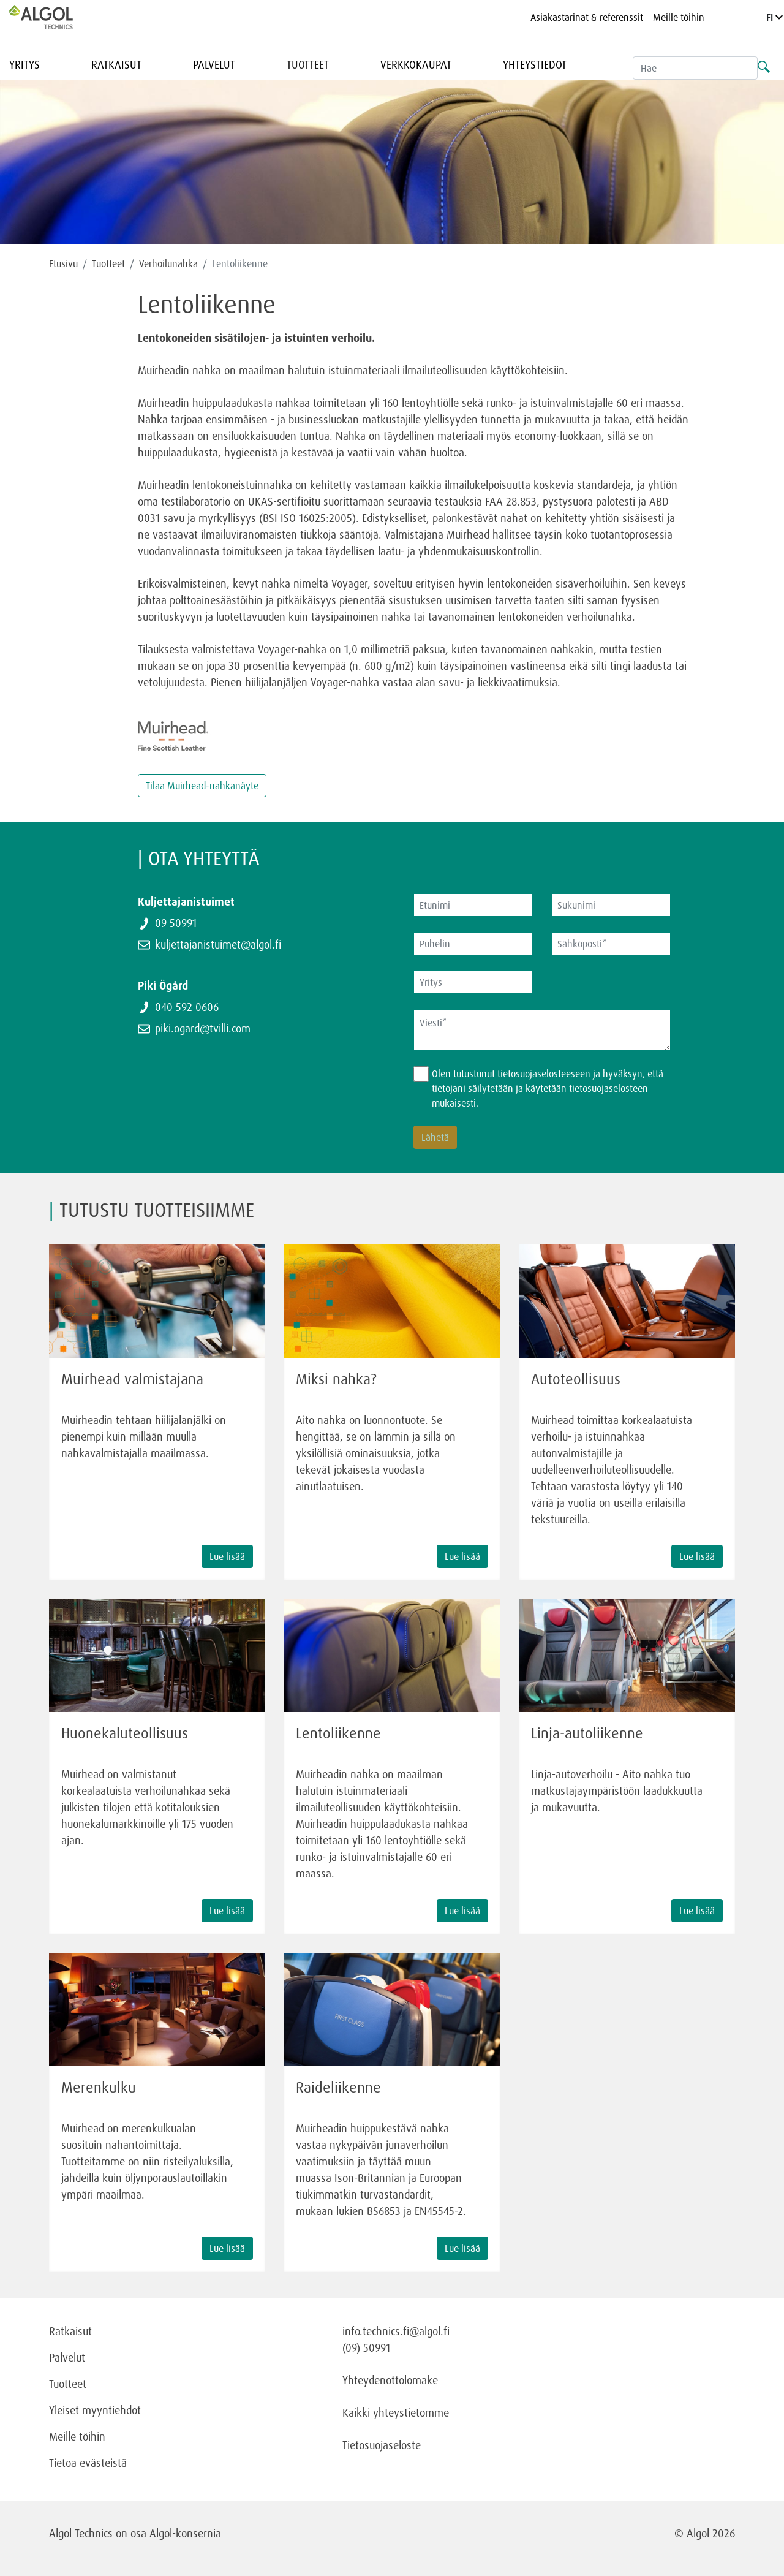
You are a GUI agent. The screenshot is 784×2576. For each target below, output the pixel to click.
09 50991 (176, 923)
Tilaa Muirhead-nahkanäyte (202, 785)
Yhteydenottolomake (390, 2380)
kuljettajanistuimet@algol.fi (218, 944)
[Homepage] (54, 17)
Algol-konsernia (185, 2533)
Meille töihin (678, 17)
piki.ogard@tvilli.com (203, 1028)
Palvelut (214, 64)
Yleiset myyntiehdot (95, 2410)
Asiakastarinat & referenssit (586, 17)
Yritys (24, 64)
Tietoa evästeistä (88, 2462)
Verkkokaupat (415, 64)
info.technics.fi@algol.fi (396, 2331)
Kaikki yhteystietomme (395, 2412)
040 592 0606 (187, 1006)
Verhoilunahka (168, 263)
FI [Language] (774, 17)
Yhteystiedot (535, 64)
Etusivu (63, 263)
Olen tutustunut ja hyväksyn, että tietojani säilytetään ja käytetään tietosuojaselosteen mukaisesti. (547, 1088)
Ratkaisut (116, 64)
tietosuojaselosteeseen (543, 1073)
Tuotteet (308, 64)
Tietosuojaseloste (381, 2445)
